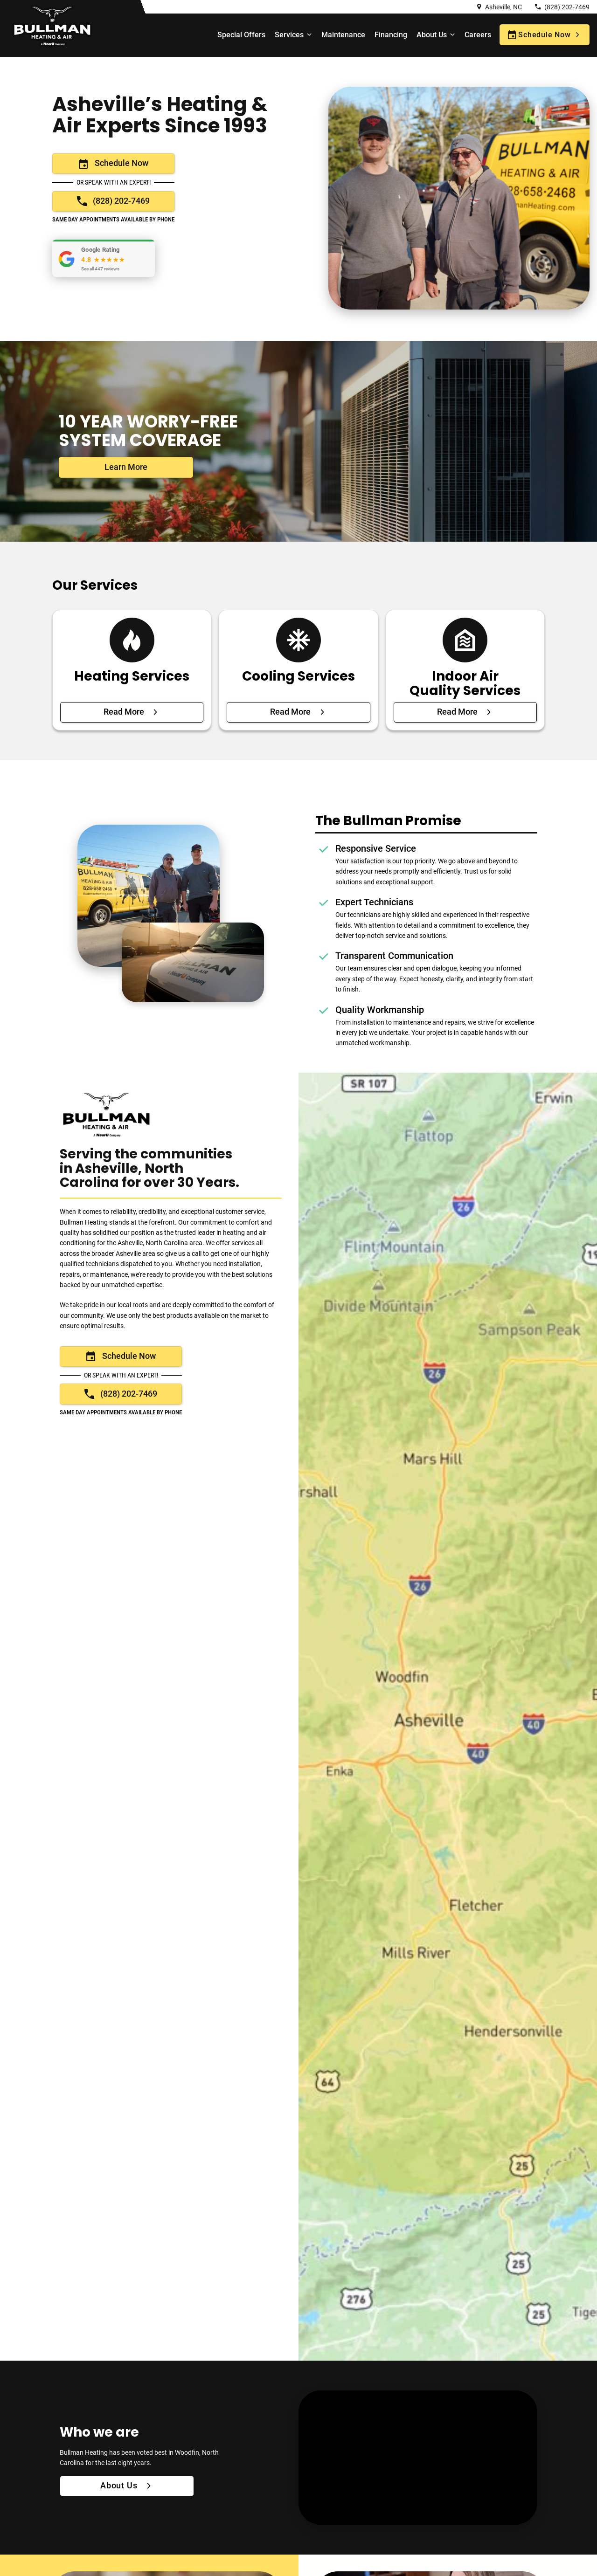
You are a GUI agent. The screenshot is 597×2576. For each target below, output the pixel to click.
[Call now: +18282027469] (113, 201)
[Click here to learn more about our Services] (126, 467)
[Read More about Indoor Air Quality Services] (465, 712)
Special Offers (241, 34)
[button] (103, 258)
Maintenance (343, 34)
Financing (391, 34)
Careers (478, 34)
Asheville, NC (503, 7)
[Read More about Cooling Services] (298, 712)
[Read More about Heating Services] (131, 712)
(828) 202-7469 (567, 7)
